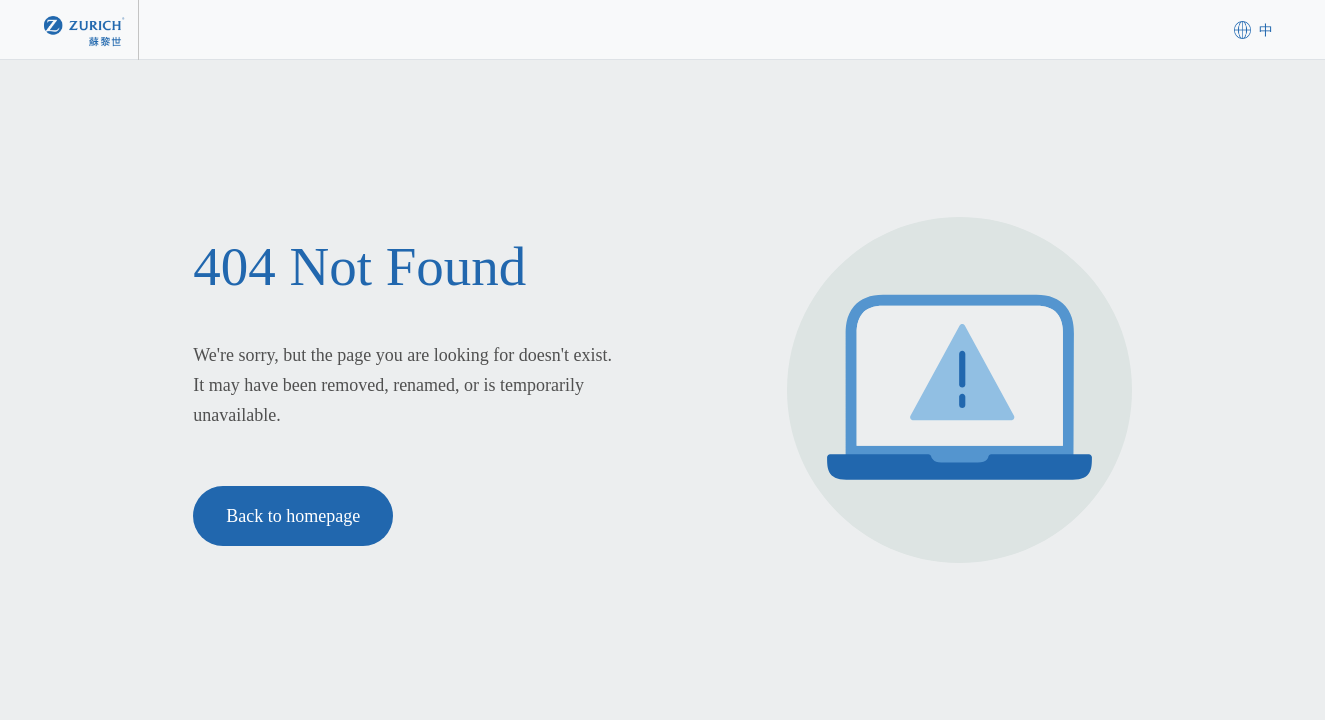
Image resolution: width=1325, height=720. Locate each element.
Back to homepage (293, 516)
